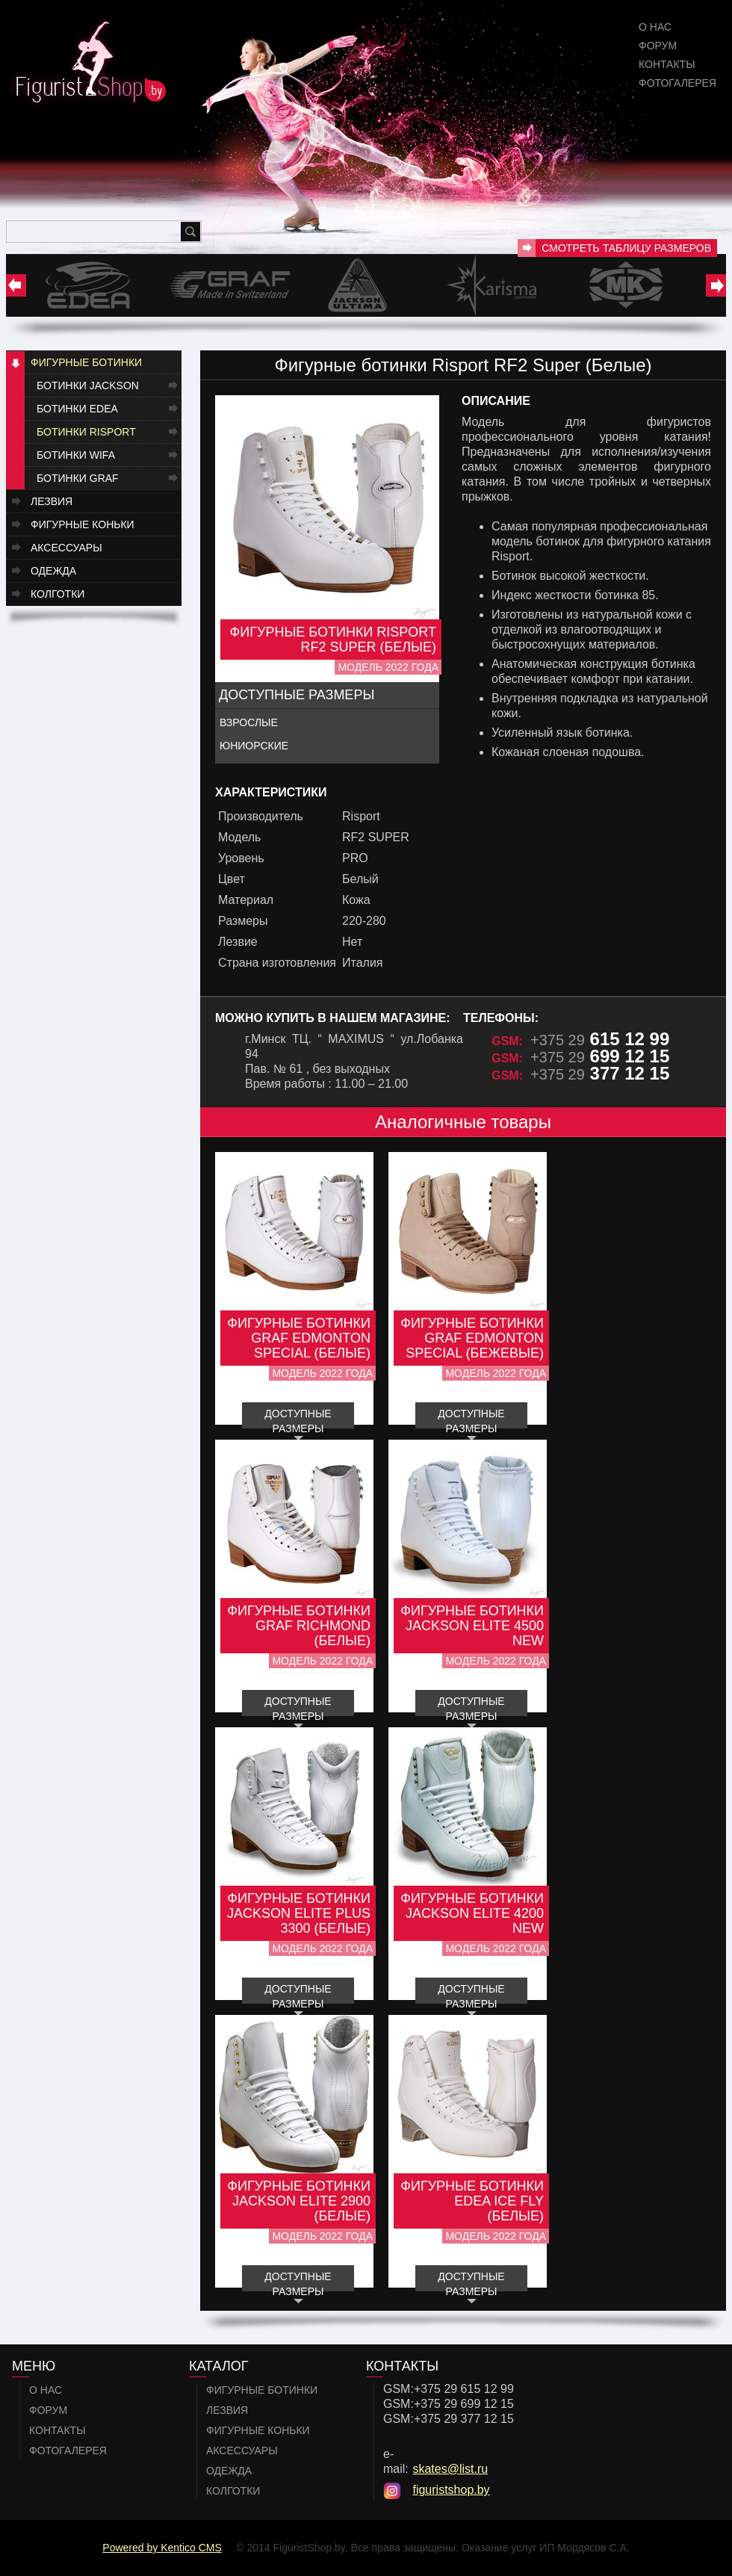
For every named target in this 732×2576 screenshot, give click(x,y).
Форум (658, 46)
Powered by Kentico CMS (162, 2548)
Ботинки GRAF (78, 478)
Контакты (667, 64)
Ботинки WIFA (76, 455)
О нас (655, 27)
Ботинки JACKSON (88, 385)
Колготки (57, 594)
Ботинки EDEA (77, 409)
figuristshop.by (450, 2489)
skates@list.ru (450, 2468)
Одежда (53, 571)
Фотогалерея (677, 83)
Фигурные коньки (82, 524)
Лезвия (51, 501)
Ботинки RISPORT (86, 432)
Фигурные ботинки (86, 362)
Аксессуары (66, 548)
